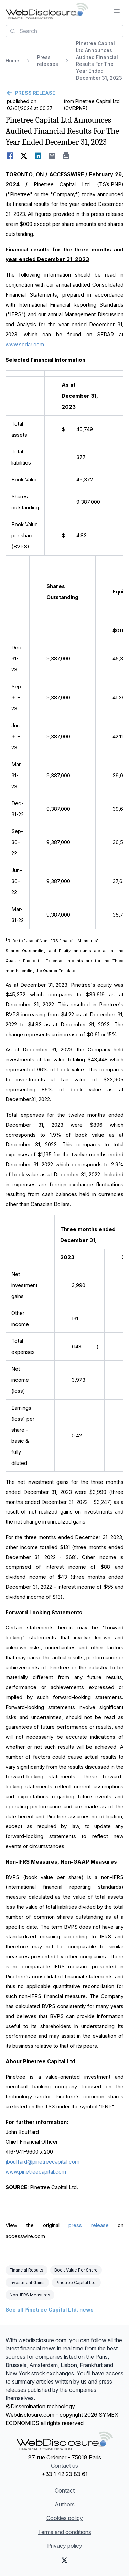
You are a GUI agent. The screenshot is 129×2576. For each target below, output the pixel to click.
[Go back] (64, 93)
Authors (65, 2504)
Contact (65, 2490)
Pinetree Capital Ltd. (76, 2282)
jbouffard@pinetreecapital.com (42, 2161)
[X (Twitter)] (64, 2560)
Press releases (47, 60)
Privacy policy (64, 2545)
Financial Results (26, 2270)
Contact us (64, 2465)
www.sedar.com (25, 344)
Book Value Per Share (76, 2270)
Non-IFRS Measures (30, 2294)
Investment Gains (27, 2282)
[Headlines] (47, 11)
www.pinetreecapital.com (36, 2171)
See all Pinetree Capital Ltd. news (50, 2309)
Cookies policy (64, 2518)
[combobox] (64, 31)
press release (88, 2225)
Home (12, 60)
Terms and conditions (64, 2531)
